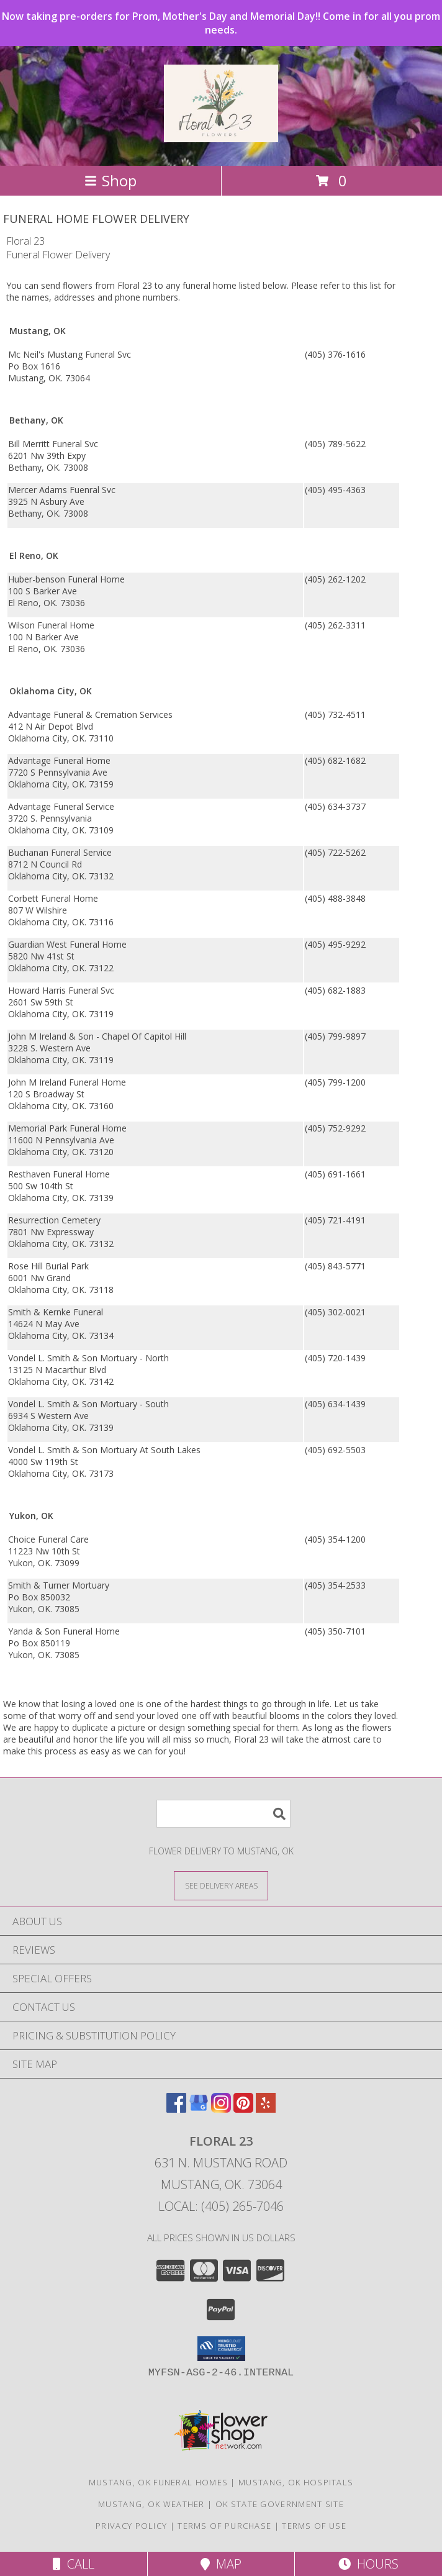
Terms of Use (314, 2525)
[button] (221, 2348)
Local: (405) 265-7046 (221, 2206)
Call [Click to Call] (73, 2564)
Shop (110, 180)
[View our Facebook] (176, 2109)
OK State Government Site (279, 2504)
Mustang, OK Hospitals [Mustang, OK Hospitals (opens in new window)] (295, 2482)
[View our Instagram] (221, 2109)
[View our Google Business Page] (199, 2109)
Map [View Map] (221, 2564)
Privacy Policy (131, 2525)
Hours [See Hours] (368, 2564)
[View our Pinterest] (243, 2109)
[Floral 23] (221, 135)
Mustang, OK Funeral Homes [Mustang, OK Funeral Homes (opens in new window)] (158, 2482)
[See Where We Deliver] (221, 1885)
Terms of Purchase (224, 2525)
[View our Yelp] (266, 2109)
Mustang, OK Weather (151, 2504)
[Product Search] (223, 1814)
